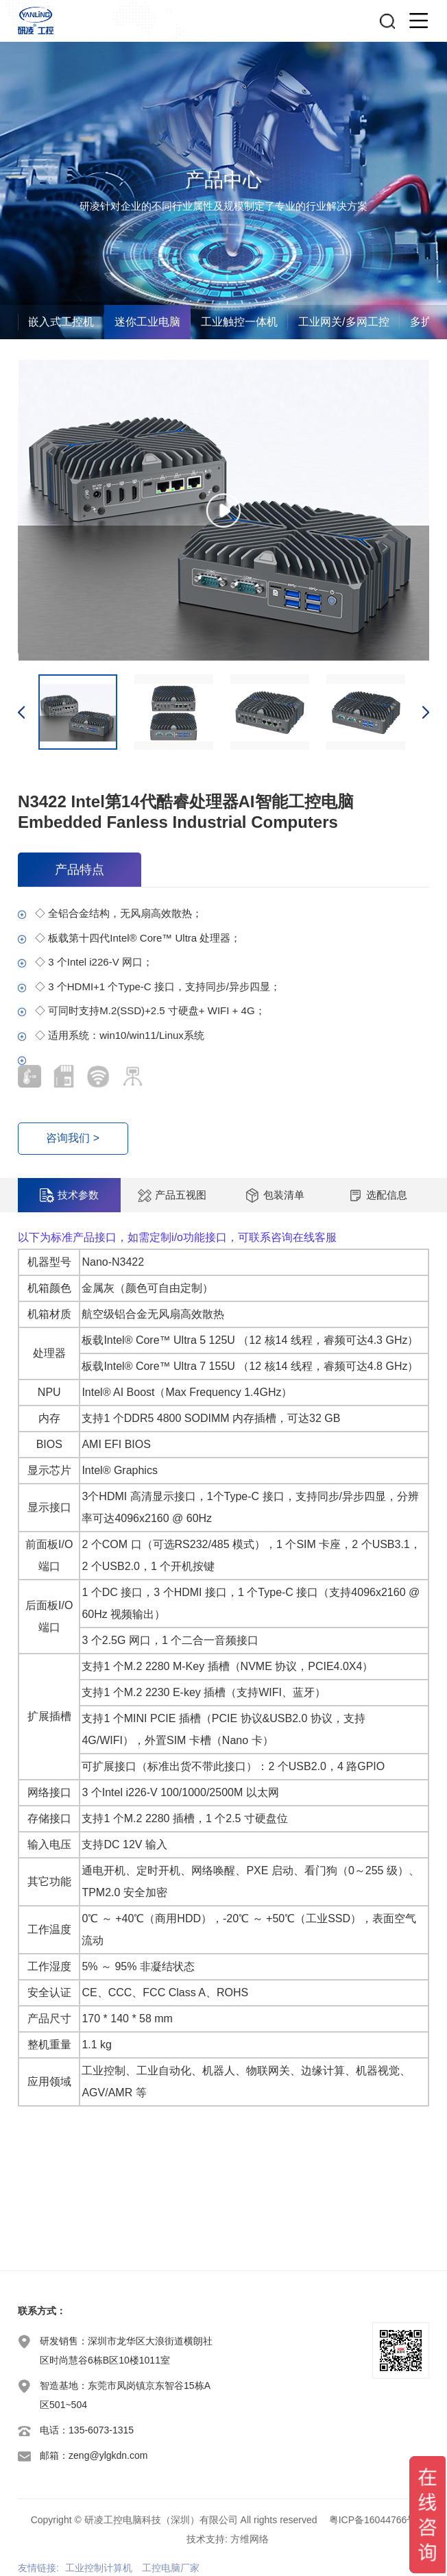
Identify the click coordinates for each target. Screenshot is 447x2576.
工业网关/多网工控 (343, 322)
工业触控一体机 (239, 322)
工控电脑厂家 (171, 2567)
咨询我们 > (73, 1138)
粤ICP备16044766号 (373, 2519)
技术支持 (205, 2539)
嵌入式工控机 (61, 322)
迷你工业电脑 (147, 322)
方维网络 (249, 2539)
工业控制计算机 (98, 2567)
